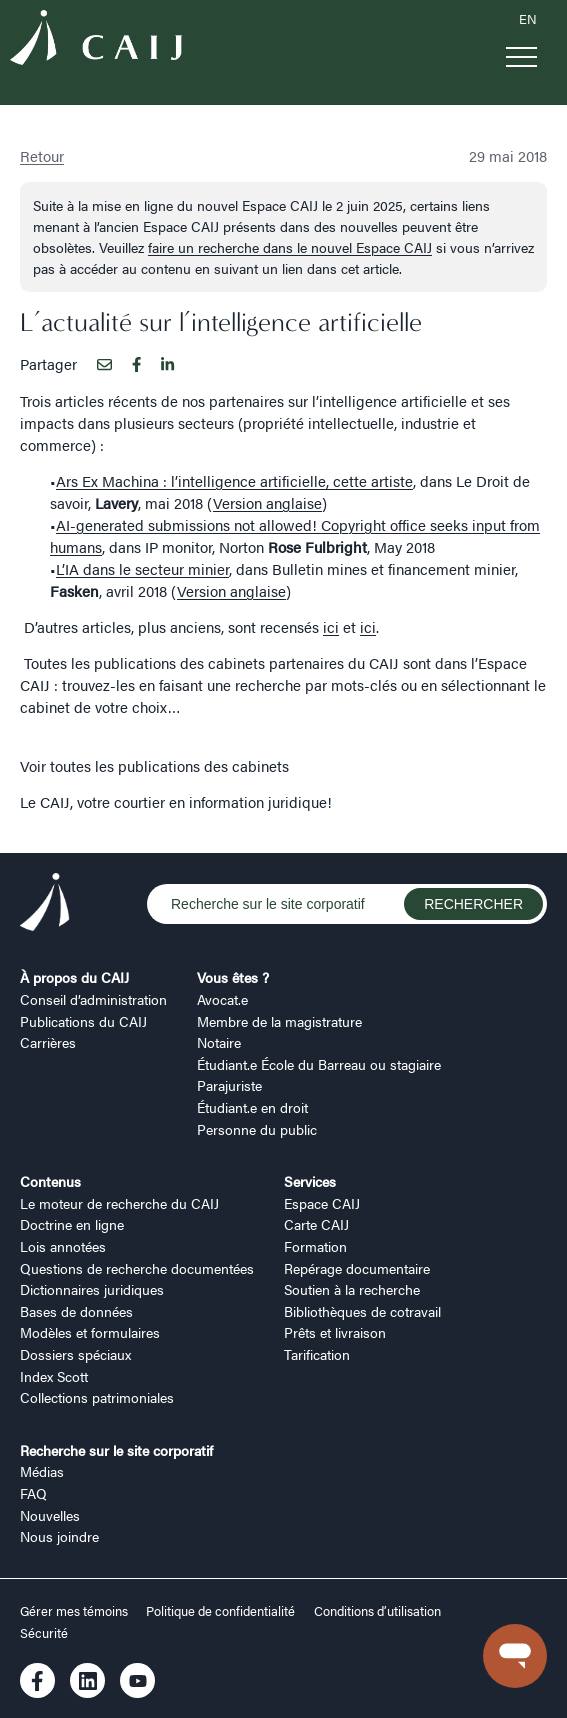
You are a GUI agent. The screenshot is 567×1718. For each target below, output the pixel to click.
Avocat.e (222, 999)
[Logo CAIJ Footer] (45, 905)
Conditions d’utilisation (377, 1611)
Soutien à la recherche (352, 1289)
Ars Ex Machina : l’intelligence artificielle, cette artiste (234, 480)
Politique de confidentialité (220, 1611)
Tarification (317, 1354)
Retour (42, 155)
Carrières (48, 1042)
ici (331, 626)
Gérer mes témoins (75, 1611)
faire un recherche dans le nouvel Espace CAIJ (290, 247)
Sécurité (44, 1633)
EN (528, 19)
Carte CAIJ (316, 1224)
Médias (42, 1471)
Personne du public (257, 1129)
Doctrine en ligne (72, 1224)
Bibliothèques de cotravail (362, 1311)
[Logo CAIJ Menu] (96, 40)
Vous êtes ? (233, 977)
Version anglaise (267, 502)
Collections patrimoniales (97, 1397)
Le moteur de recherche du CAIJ (119, 1203)
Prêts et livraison (335, 1332)
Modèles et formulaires (90, 1332)
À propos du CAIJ (74, 977)
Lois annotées (63, 1246)
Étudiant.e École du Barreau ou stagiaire (319, 1064)
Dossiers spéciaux (75, 1354)
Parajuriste (229, 1085)
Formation (315, 1246)
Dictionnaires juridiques (92, 1289)
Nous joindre (59, 1536)
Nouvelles (50, 1515)
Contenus (50, 1181)
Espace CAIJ (322, 1203)
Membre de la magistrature (279, 1021)
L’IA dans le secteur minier (142, 568)
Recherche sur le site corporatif (116, 1450)
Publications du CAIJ (83, 1021)
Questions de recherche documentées (137, 1268)
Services (310, 1181)
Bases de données (76, 1311)
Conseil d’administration (93, 999)
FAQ (33, 1493)
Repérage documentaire (357, 1268)
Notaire (219, 1042)
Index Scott (54, 1376)
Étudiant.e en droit (252, 1107)
